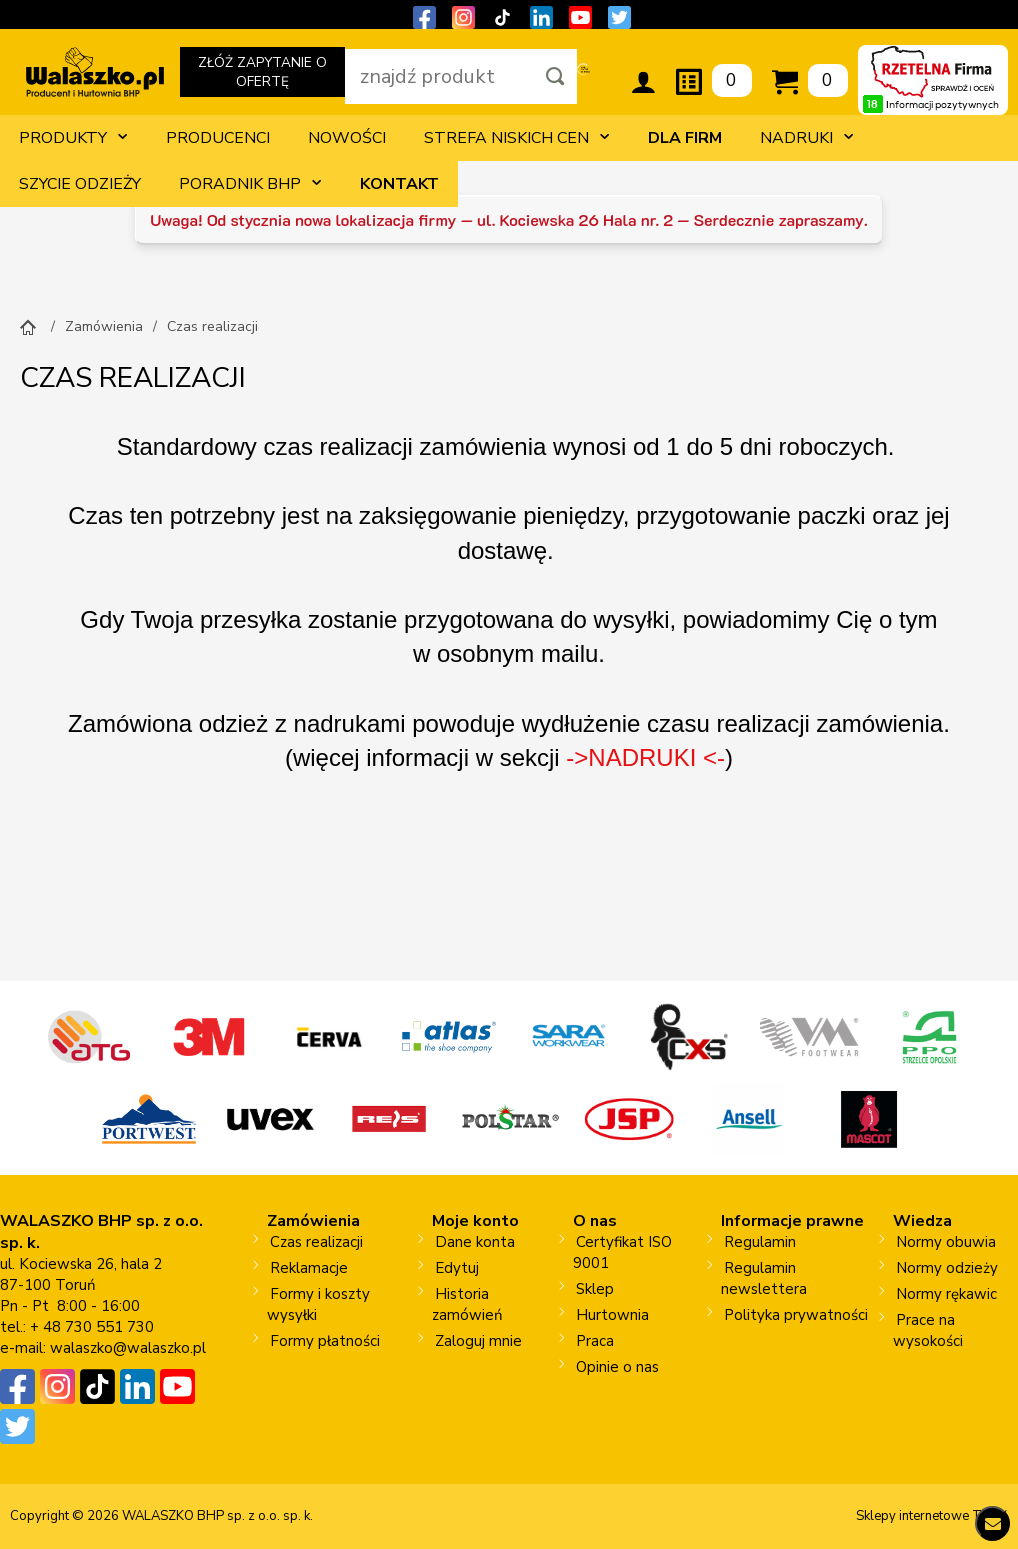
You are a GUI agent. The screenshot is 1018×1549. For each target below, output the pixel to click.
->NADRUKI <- (645, 757)
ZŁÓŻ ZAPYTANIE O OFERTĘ (262, 75)
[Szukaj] (555, 76)
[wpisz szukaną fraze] (439, 76)
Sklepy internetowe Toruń (932, 1516)
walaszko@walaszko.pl (128, 1348)
